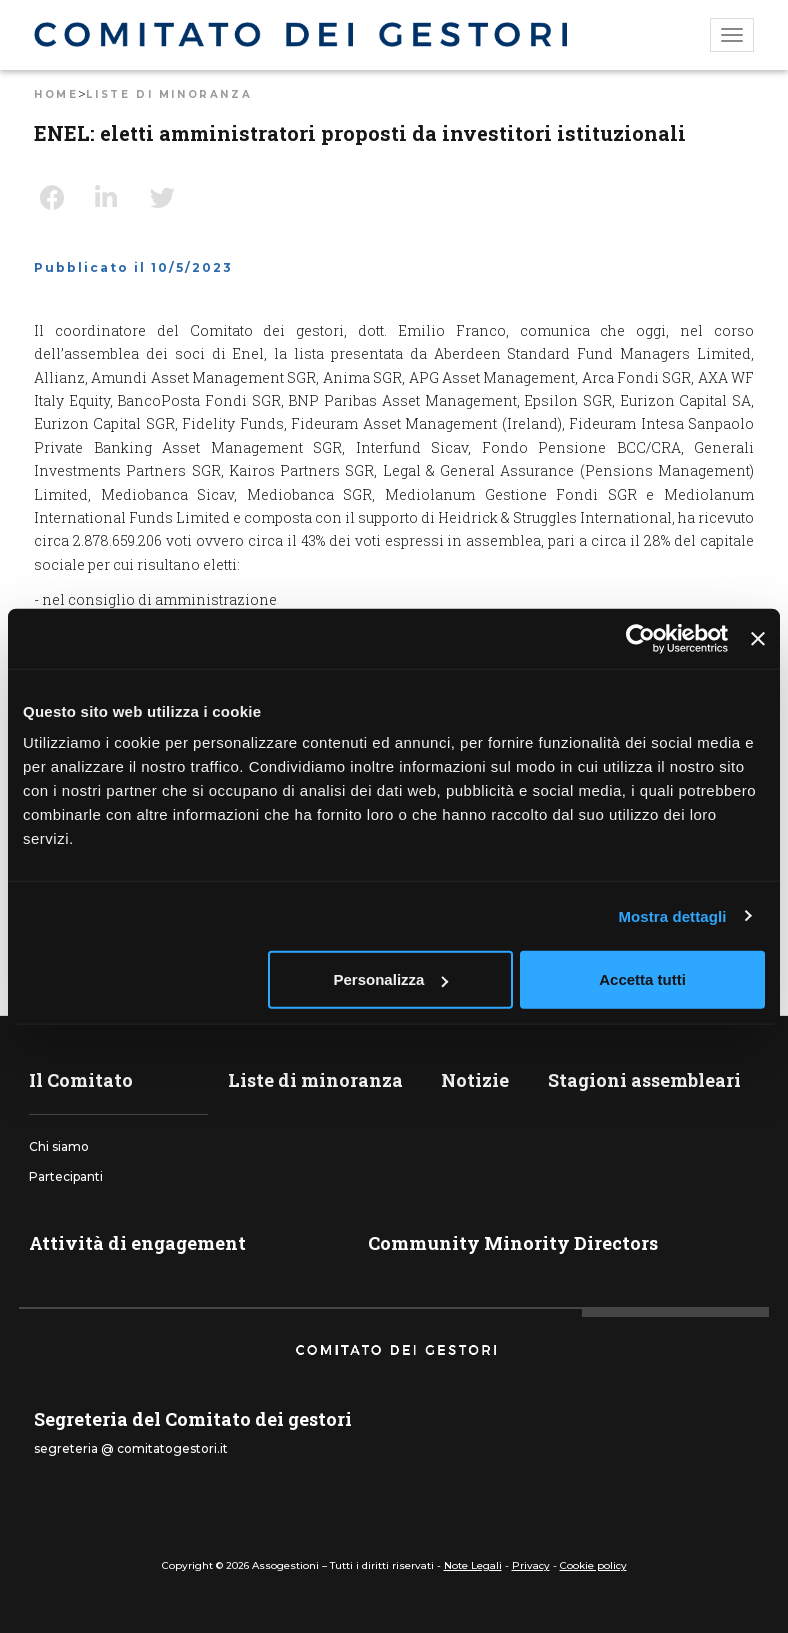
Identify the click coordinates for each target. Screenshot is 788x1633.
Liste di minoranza (169, 94)
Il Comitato (81, 1080)
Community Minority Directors (513, 1243)
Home (56, 94)
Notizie (475, 1080)
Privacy (531, 1565)
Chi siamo (59, 1146)
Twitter (170, 198)
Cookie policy (593, 1565)
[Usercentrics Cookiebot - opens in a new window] (640, 638)
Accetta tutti (642, 979)
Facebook (60, 198)
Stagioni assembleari (644, 1080)
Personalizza (391, 979)
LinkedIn (115, 198)
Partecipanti (66, 1176)
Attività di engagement (137, 1243)
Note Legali (473, 1565)
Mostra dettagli (672, 915)
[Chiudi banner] (758, 638)
